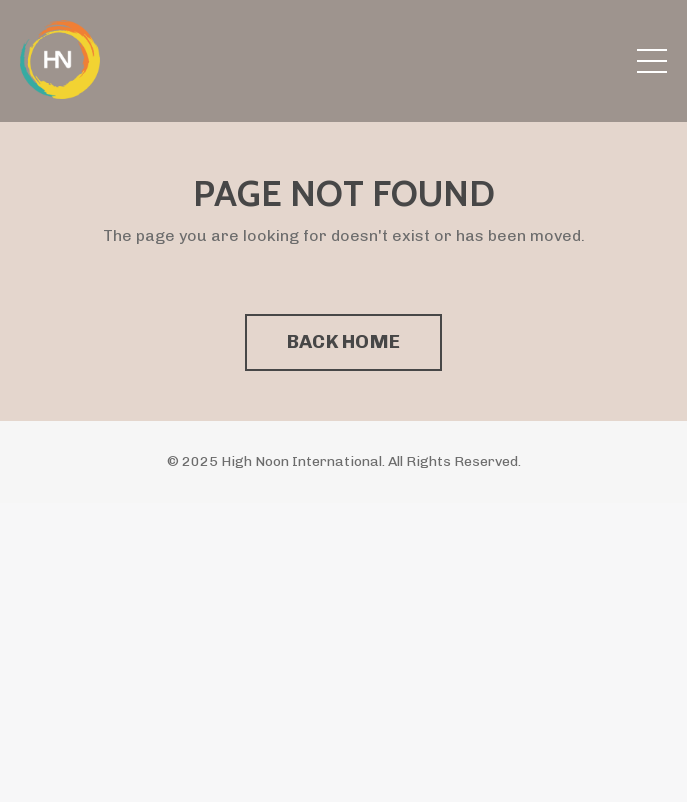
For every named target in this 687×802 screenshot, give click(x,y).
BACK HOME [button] (343, 341)
